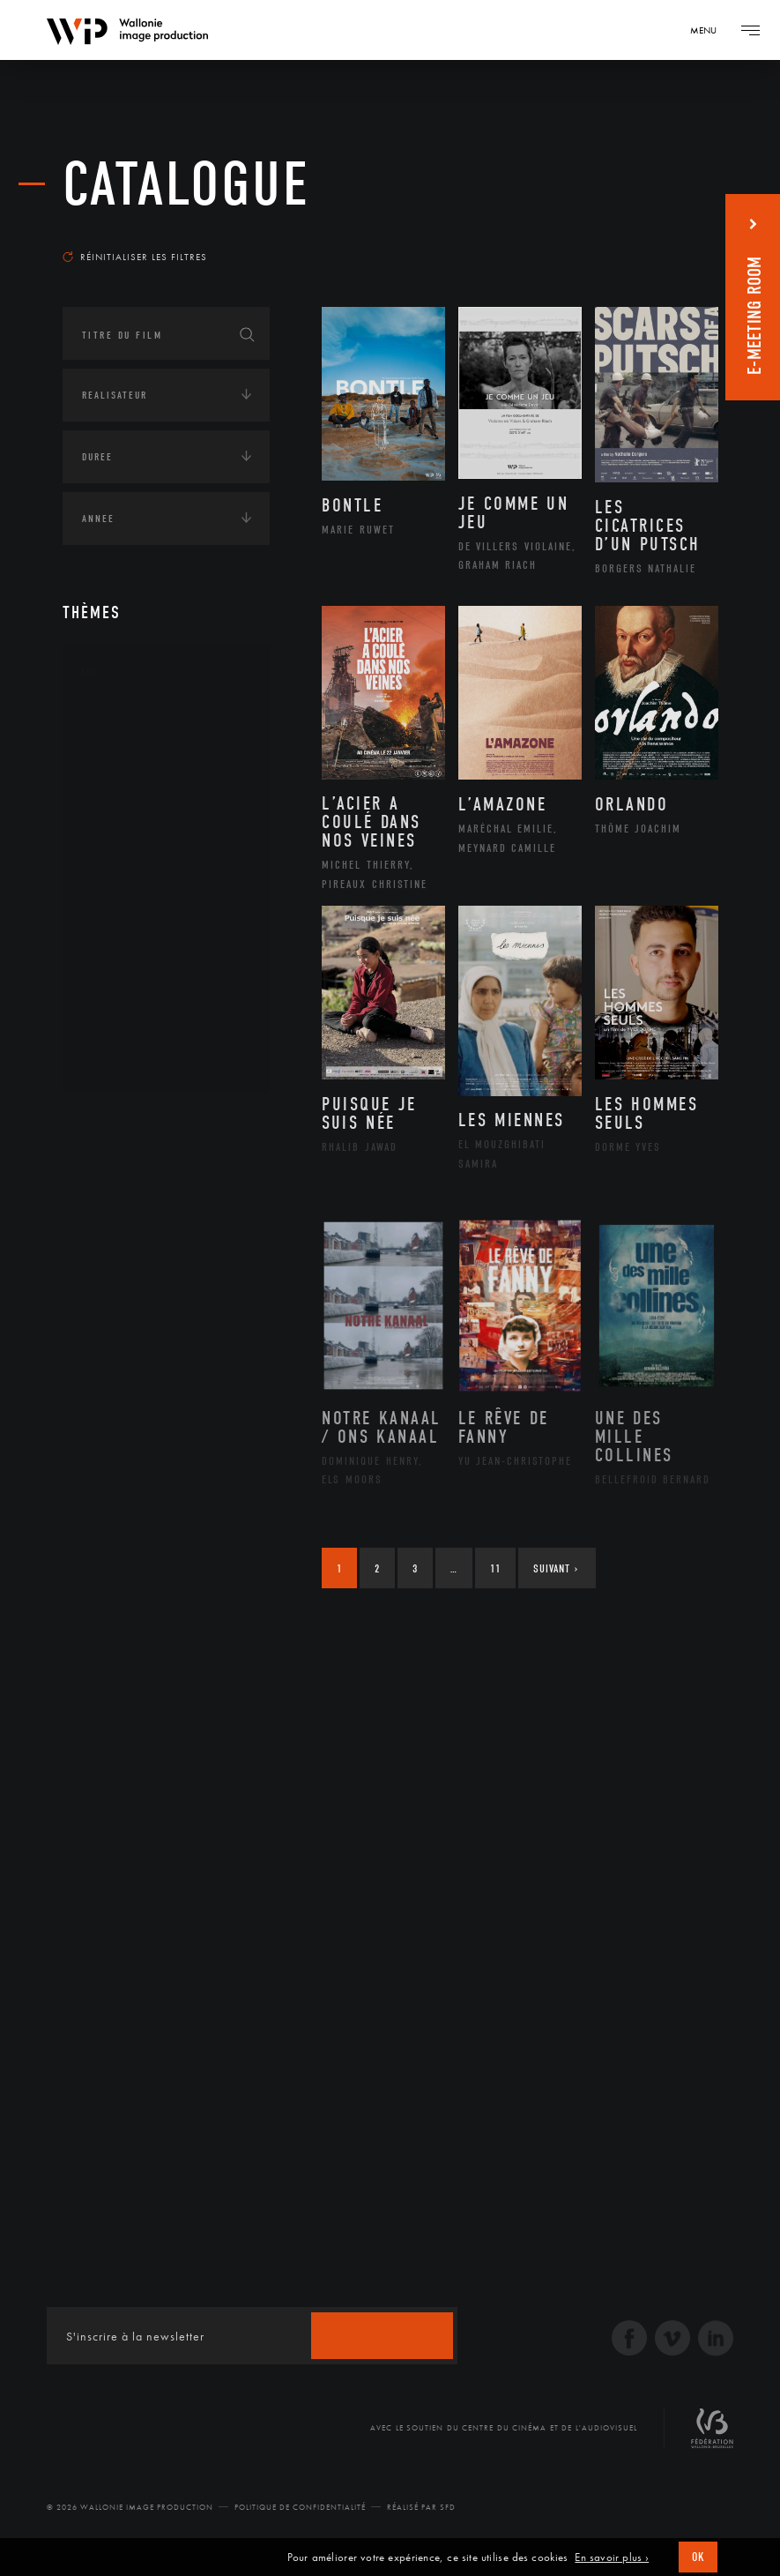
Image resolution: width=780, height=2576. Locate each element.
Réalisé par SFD (421, 2507)
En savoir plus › (612, 2557)
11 (495, 1568)
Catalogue (186, 184)
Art (89, 672)
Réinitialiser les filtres (135, 256)
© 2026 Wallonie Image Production (130, 2507)
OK (698, 2557)
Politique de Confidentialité (300, 2507)
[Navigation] (709, 30)
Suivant (555, 1568)
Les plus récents (656, 233)
